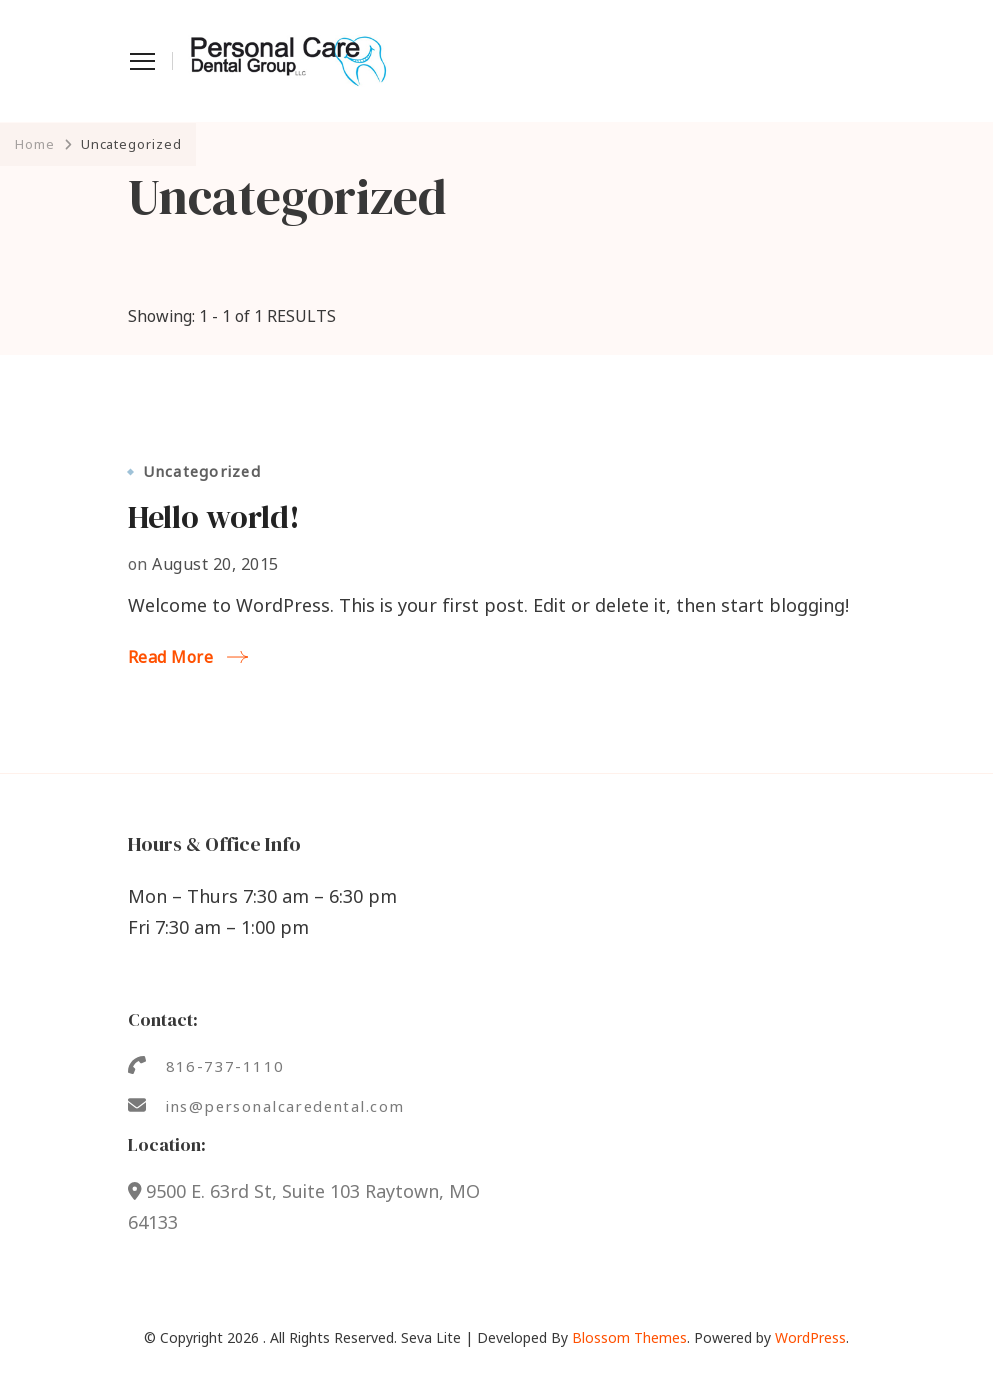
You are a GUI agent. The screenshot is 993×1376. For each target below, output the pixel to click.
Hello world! (214, 517)
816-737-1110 (225, 1066)
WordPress (810, 1337)
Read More (171, 657)
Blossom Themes (629, 1337)
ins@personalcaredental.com (285, 1106)
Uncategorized (202, 471)
